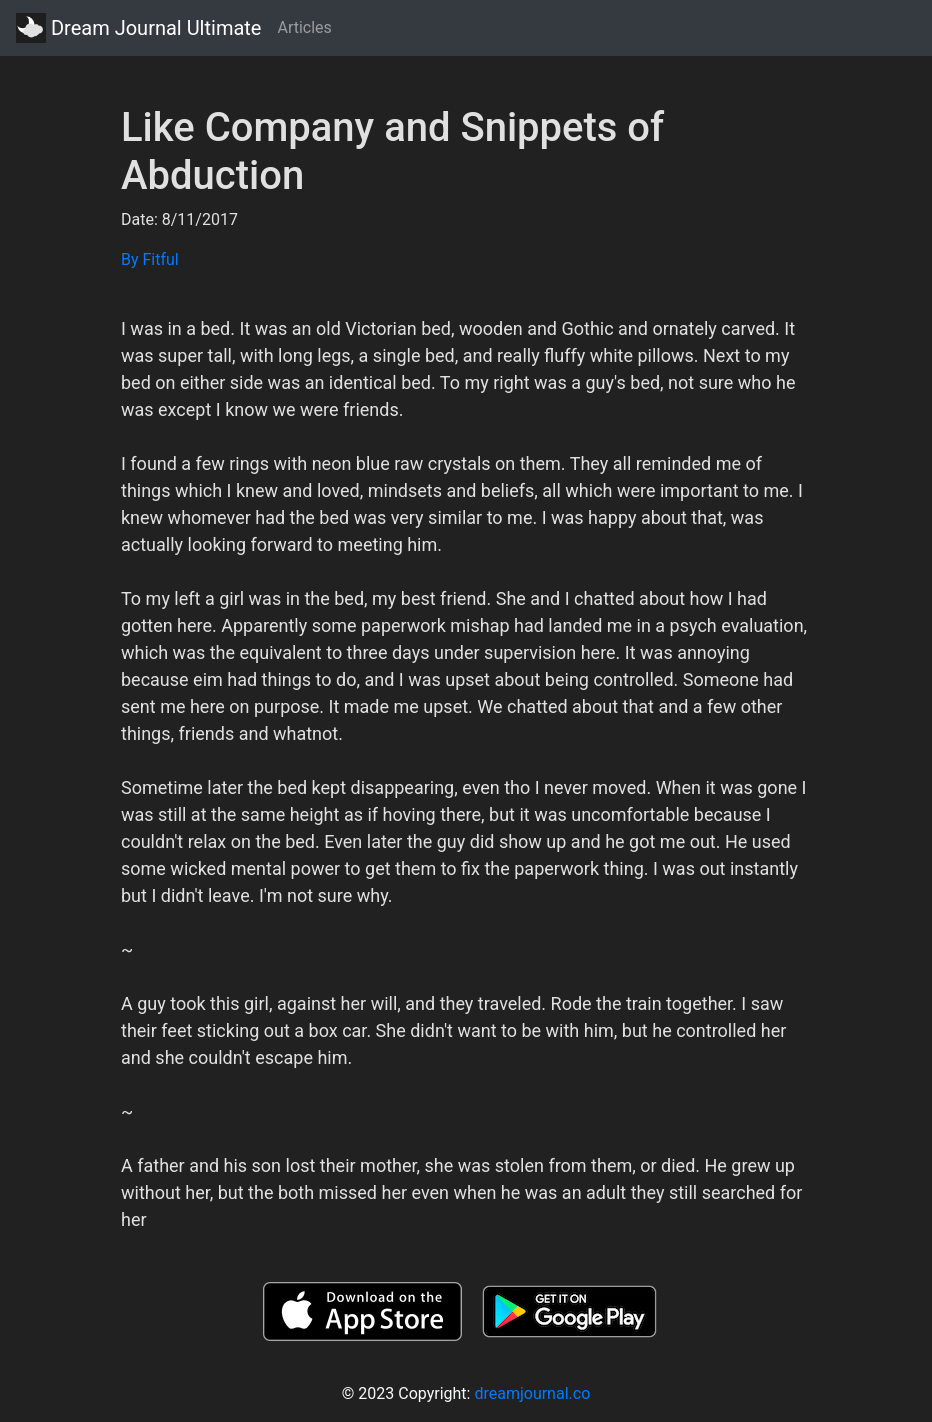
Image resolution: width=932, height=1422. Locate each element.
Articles (304, 27)
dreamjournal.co (532, 1393)
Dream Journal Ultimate (138, 28)
